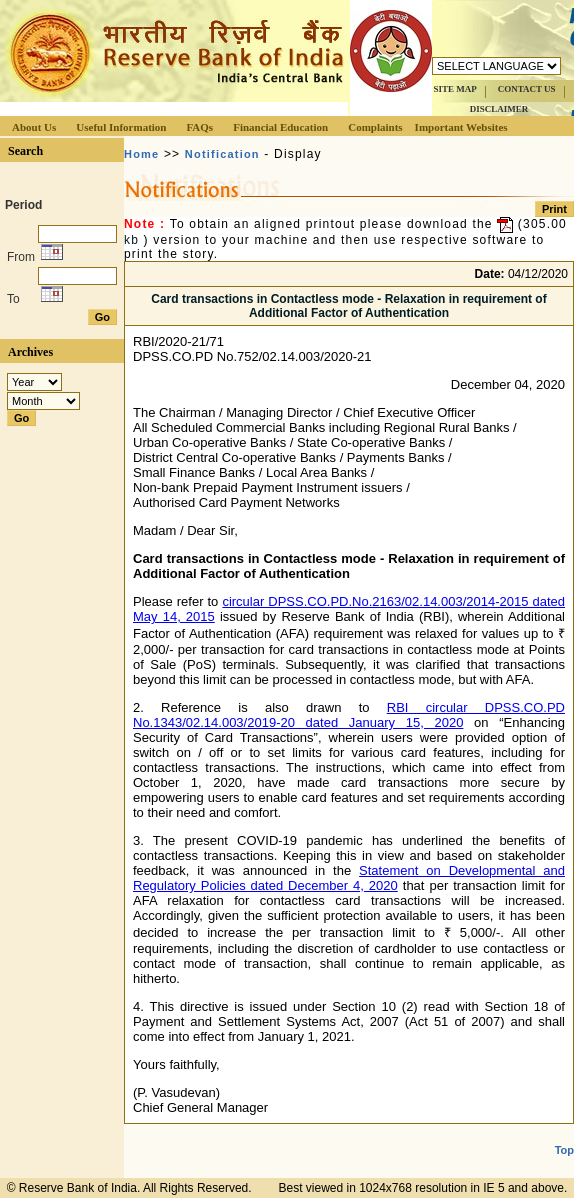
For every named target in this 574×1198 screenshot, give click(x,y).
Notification (222, 154)
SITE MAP (454, 89)
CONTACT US (527, 89)
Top (564, 1150)
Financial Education (280, 127)
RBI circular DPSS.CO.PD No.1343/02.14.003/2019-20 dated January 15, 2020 (349, 715)
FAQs (199, 127)
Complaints (375, 127)
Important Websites (461, 127)
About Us (34, 127)
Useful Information (121, 127)
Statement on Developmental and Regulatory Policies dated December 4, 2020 (349, 878)
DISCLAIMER (499, 109)
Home (141, 154)
